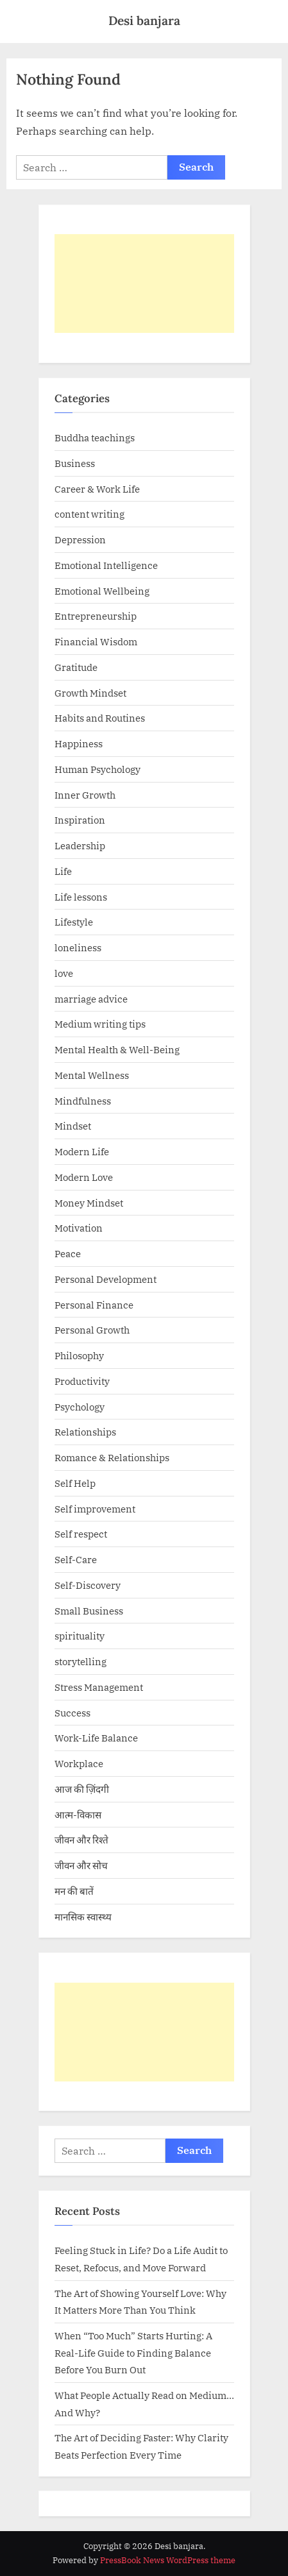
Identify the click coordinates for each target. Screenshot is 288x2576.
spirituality (80, 1635)
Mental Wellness (92, 1075)
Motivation (79, 1227)
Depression (80, 539)
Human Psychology (97, 769)
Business (75, 463)
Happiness (79, 743)
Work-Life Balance (96, 1737)
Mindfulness (83, 1100)
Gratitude (76, 667)
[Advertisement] (144, 283)
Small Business (89, 1610)
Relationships (85, 1431)
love (64, 973)
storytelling (80, 1661)
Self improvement (95, 1508)
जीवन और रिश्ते (81, 1839)
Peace (68, 1253)
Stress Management (99, 1687)
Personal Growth (92, 1329)
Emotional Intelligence (106, 565)
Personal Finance (94, 1304)
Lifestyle (74, 921)
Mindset (73, 1125)
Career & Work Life (97, 488)
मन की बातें (74, 1891)
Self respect (81, 1533)
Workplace (79, 1763)
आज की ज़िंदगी (82, 1789)
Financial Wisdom (96, 641)
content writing (89, 513)
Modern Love (84, 1177)
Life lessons (81, 896)
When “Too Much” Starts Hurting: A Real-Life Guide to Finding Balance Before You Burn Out (133, 2352)
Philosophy (79, 1355)
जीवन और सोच (81, 1865)
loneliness (78, 947)
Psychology (80, 1406)
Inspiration (80, 819)
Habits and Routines (100, 717)
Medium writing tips (100, 1023)
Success (72, 1712)
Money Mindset (89, 1202)
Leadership (80, 845)
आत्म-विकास (78, 1814)
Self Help (75, 1483)
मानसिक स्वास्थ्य (83, 1916)
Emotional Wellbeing (102, 590)
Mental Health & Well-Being (117, 1049)
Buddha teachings (95, 437)
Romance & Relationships (112, 1457)
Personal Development (106, 1279)
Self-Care (76, 1559)
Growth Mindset (90, 692)
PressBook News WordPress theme (167, 2560)
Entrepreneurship (96, 615)
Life (63, 871)
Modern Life (82, 1151)
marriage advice (91, 998)
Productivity (82, 1381)
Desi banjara (144, 20)
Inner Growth (85, 794)
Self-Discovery (88, 1585)
